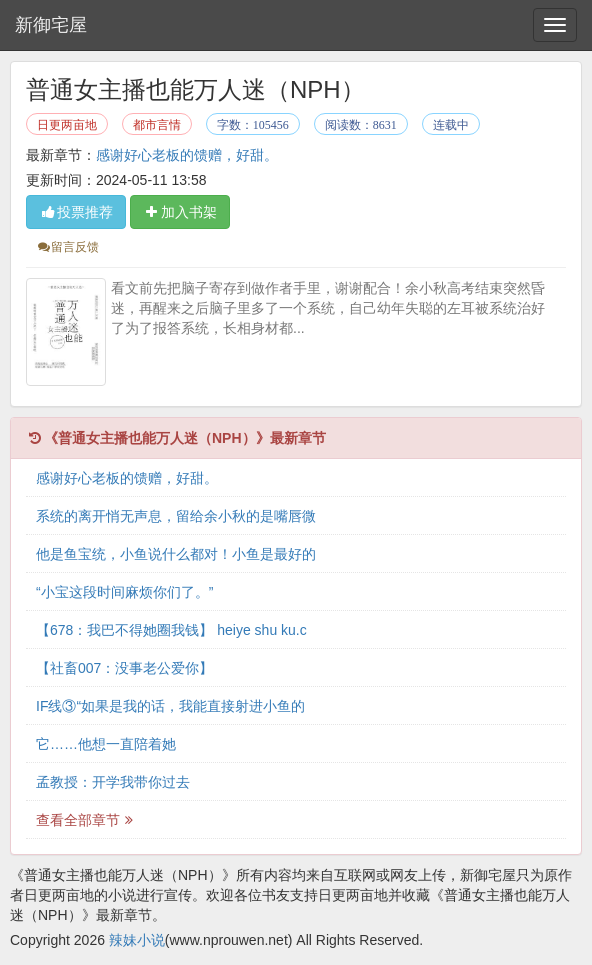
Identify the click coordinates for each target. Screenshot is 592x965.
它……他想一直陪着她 (106, 744)
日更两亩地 (67, 125)
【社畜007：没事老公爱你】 (124, 668)
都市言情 (157, 125)
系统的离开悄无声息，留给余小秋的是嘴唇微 (176, 516)
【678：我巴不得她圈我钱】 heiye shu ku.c (171, 630)
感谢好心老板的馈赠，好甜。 (187, 155)
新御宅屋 (51, 25)
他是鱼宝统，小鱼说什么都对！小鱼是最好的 (176, 554)
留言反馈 (67, 247)
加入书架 (180, 212)
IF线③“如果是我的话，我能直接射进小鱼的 (170, 706)
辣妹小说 (137, 940)
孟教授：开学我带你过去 (113, 782)
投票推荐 (76, 212)
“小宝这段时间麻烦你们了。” (124, 592)
